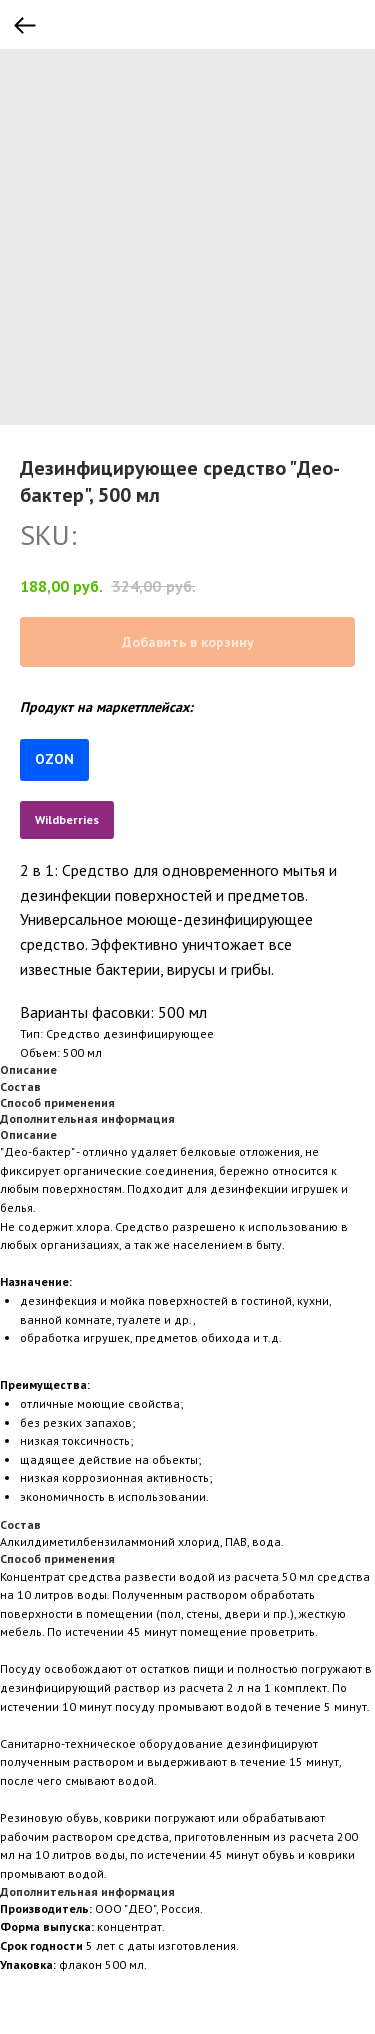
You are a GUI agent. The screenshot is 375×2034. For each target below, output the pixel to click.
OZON (54, 759)
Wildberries (67, 819)
